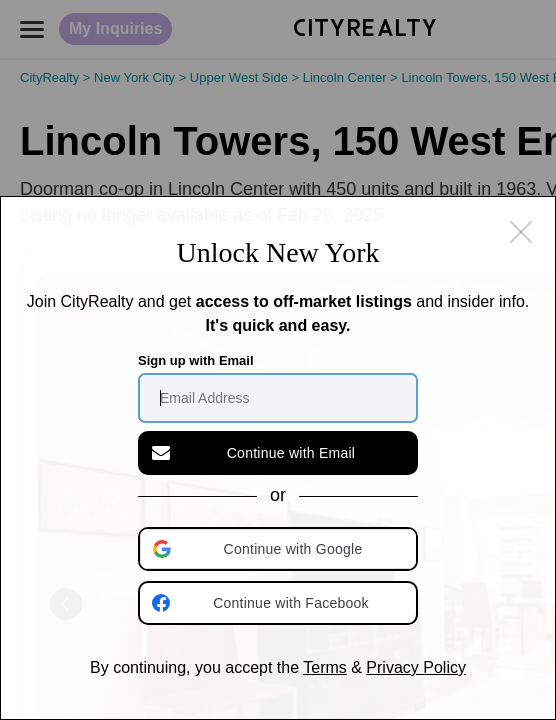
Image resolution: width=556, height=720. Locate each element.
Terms (325, 667)
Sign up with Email (196, 360)
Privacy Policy (416, 667)
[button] (280, 549)
